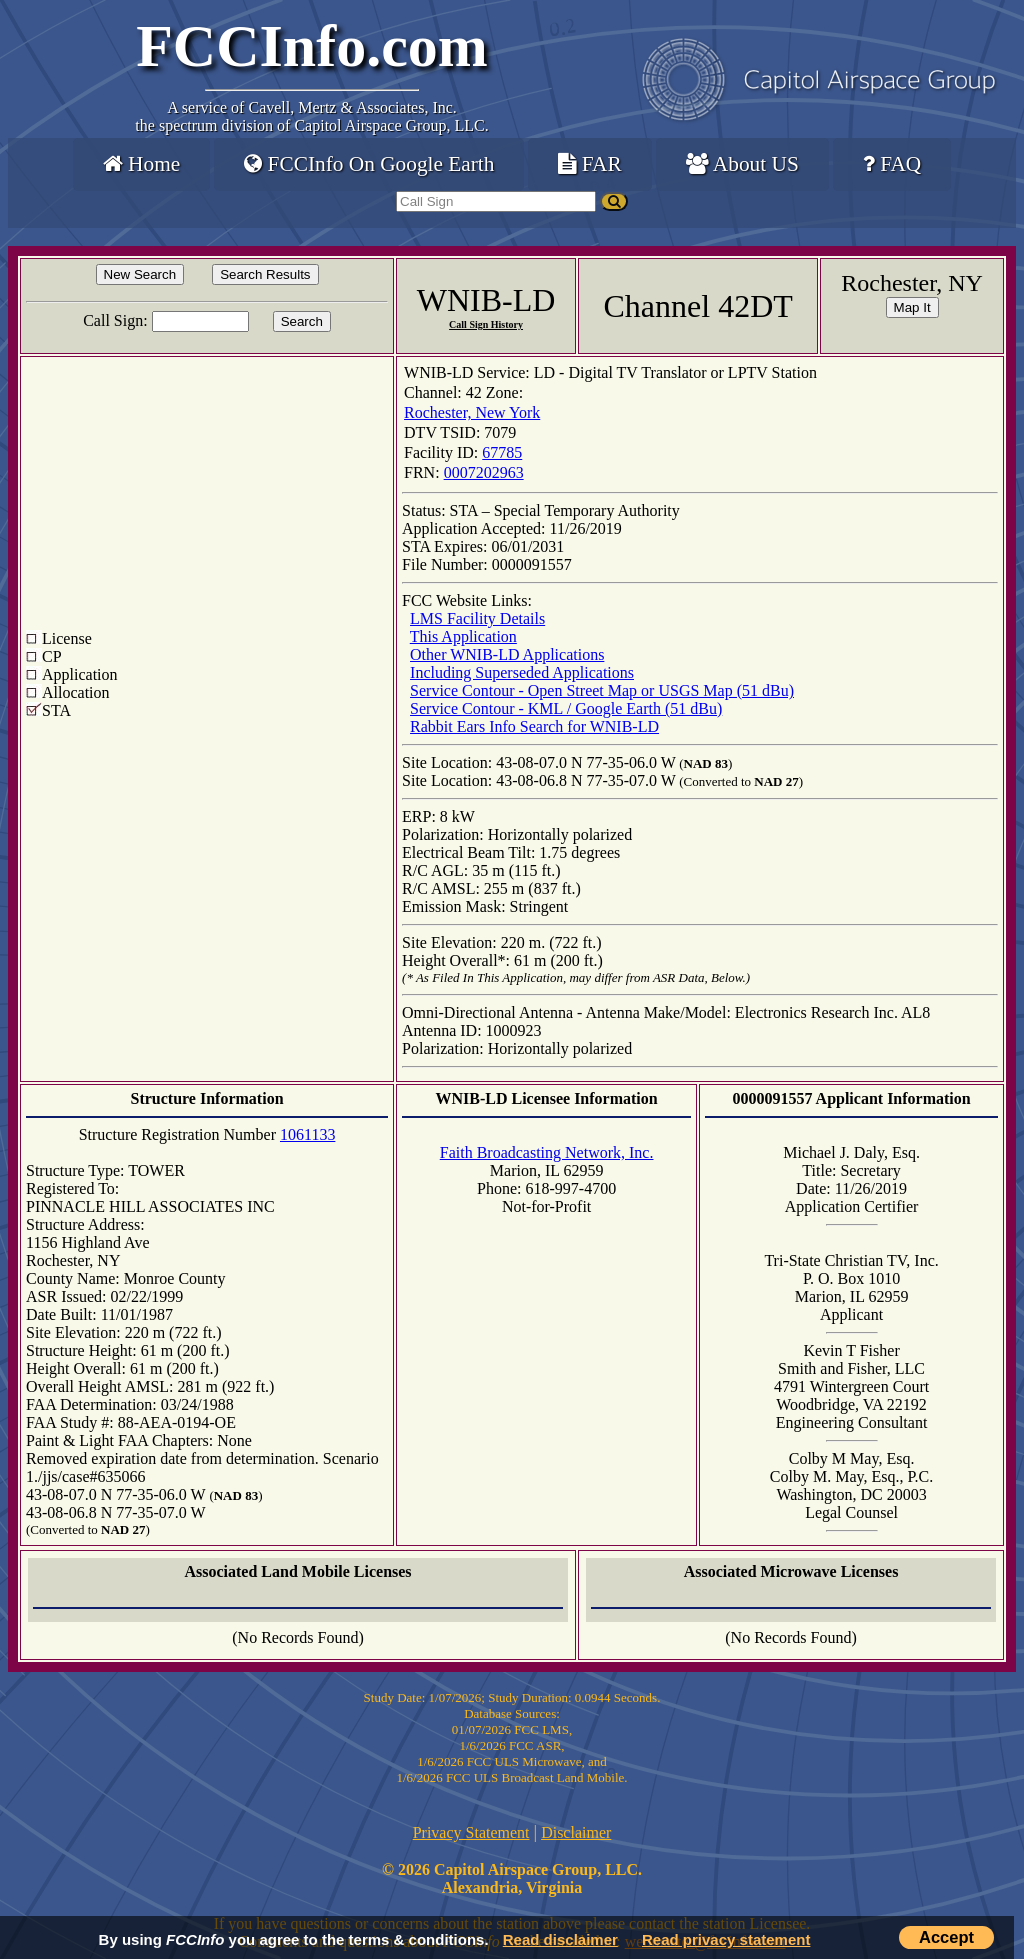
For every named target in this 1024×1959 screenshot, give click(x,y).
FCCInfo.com (312, 46)
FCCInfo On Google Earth (369, 164)
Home (141, 164)
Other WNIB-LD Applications (507, 654)
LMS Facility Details (477, 618)
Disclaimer (576, 1832)
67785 (502, 452)
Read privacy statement (726, 1939)
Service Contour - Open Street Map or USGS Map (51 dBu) (602, 690)
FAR (589, 164)
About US (742, 164)
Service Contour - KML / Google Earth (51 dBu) (566, 708)
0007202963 (484, 472)
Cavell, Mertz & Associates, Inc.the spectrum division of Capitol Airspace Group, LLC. (311, 116)
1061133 (307, 1134)
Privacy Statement (471, 1832)
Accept (946, 1937)
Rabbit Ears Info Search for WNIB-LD (534, 726)
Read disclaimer (560, 1939)
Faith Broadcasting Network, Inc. (547, 1152)
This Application (463, 636)
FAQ (892, 164)
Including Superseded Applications (522, 672)
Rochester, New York (472, 412)
